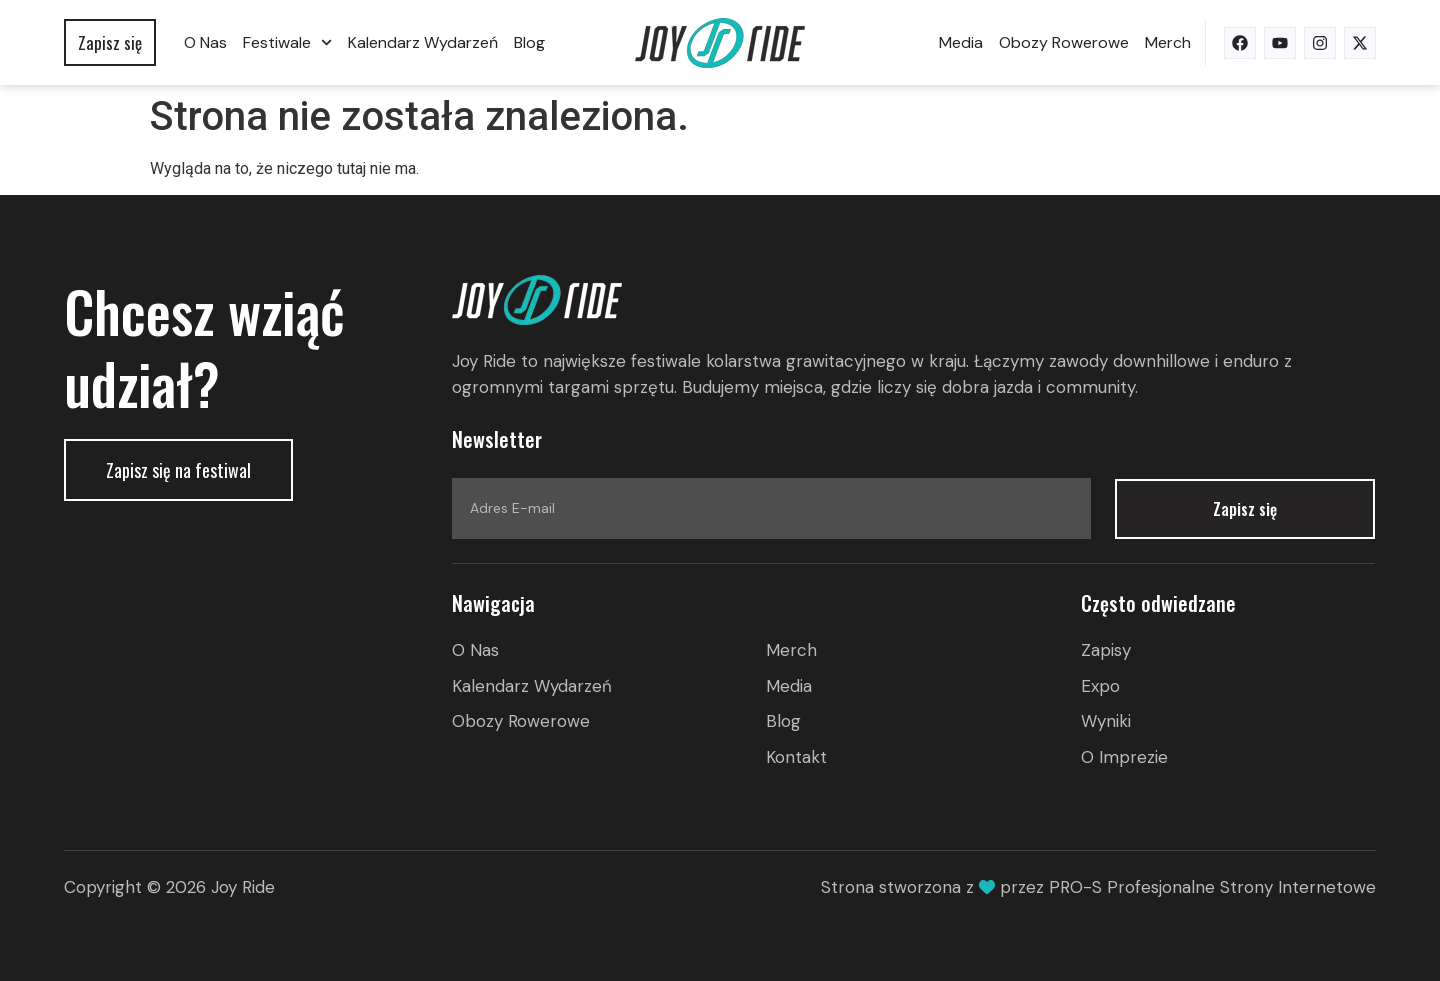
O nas (205, 42)
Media (961, 42)
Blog (529, 42)
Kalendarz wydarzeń (423, 42)
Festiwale (287, 42)
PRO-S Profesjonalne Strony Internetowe (1212, 887)
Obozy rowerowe (1064, 42)
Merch (1168, 42)
